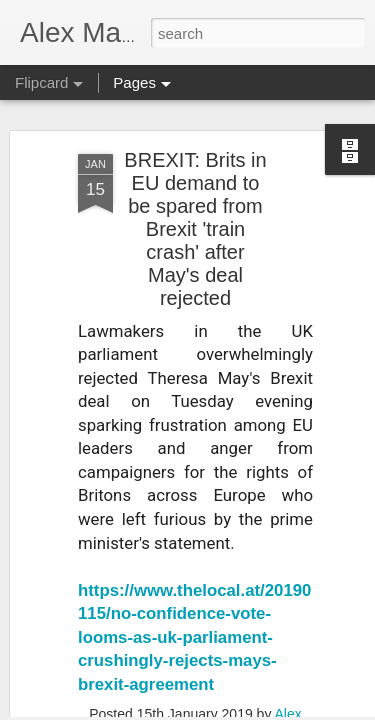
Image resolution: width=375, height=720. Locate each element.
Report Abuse (308, 709)
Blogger (250, 709)
